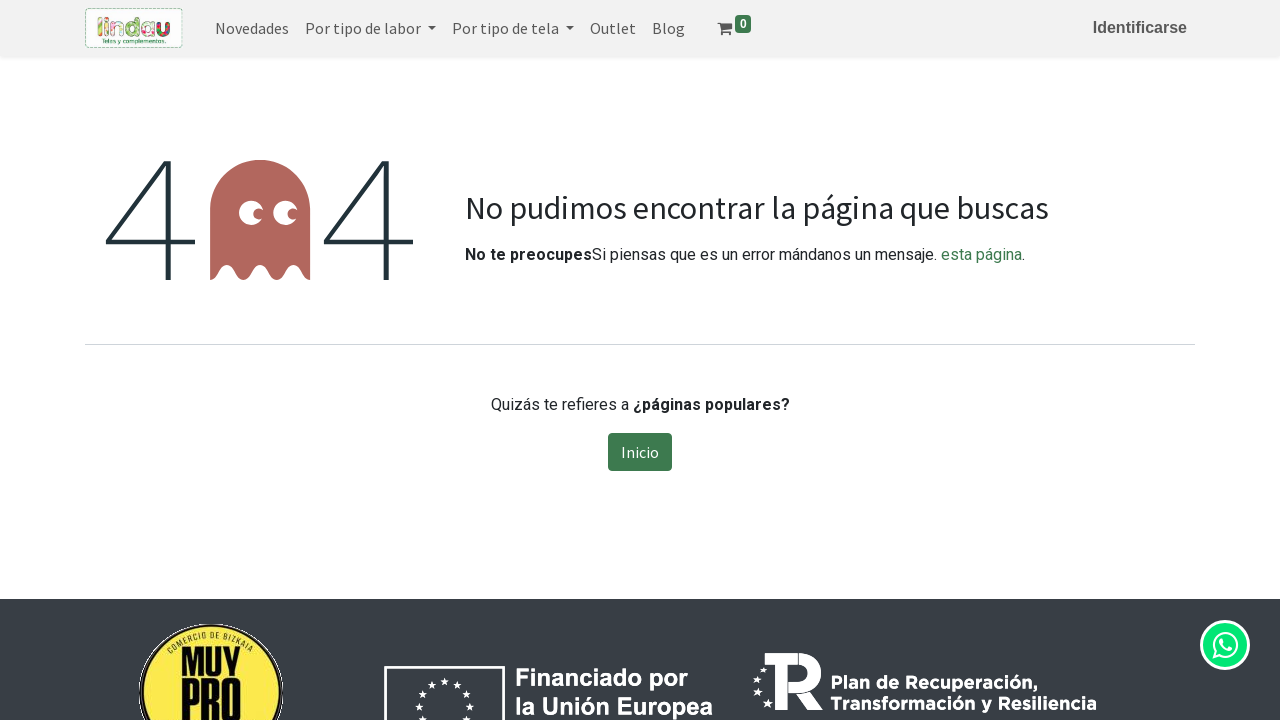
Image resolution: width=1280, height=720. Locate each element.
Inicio (640, 452)
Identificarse (1140, 27)
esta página (981, 254)
